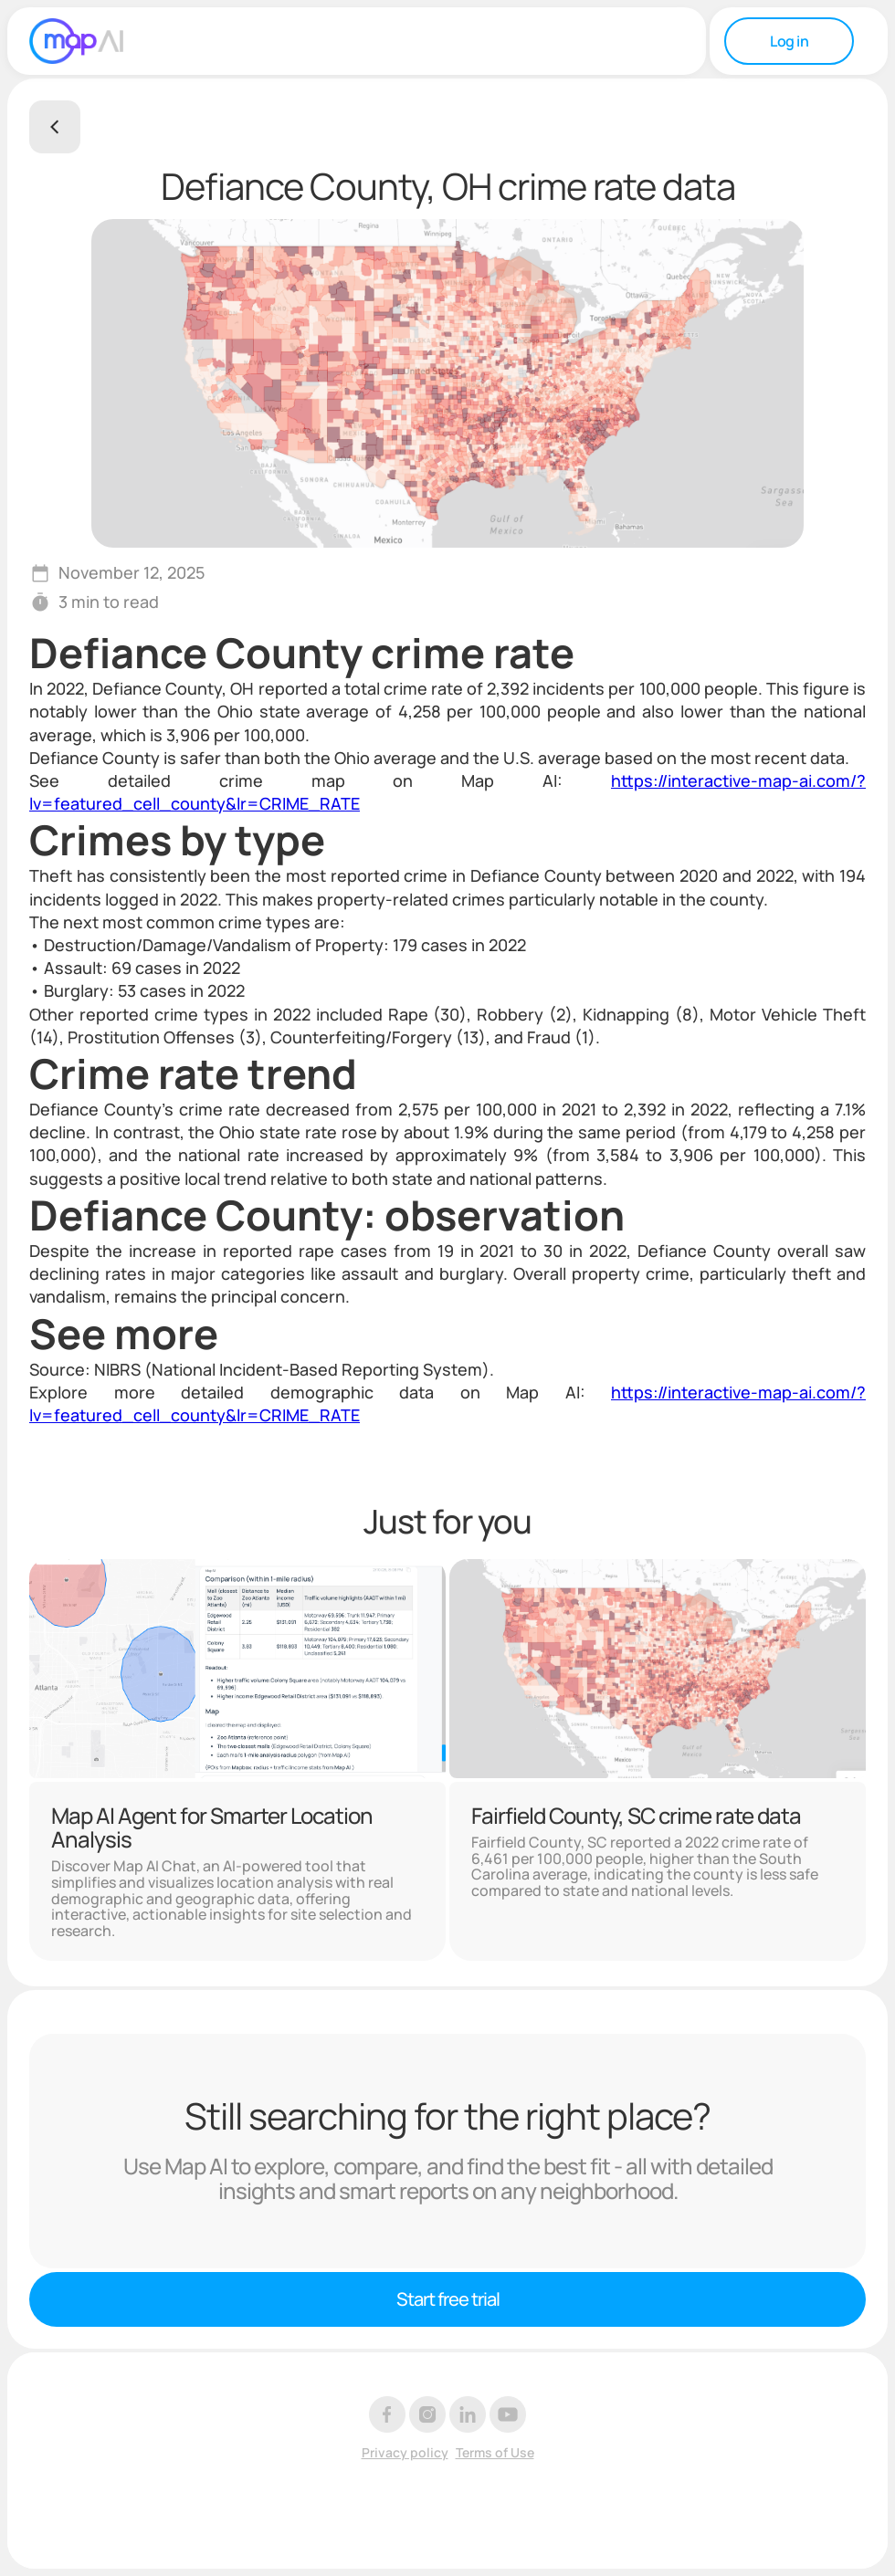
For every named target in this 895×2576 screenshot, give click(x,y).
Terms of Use (495, 2453)
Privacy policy (405, 2453)
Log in (789, 41)
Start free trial (448, 2299)
